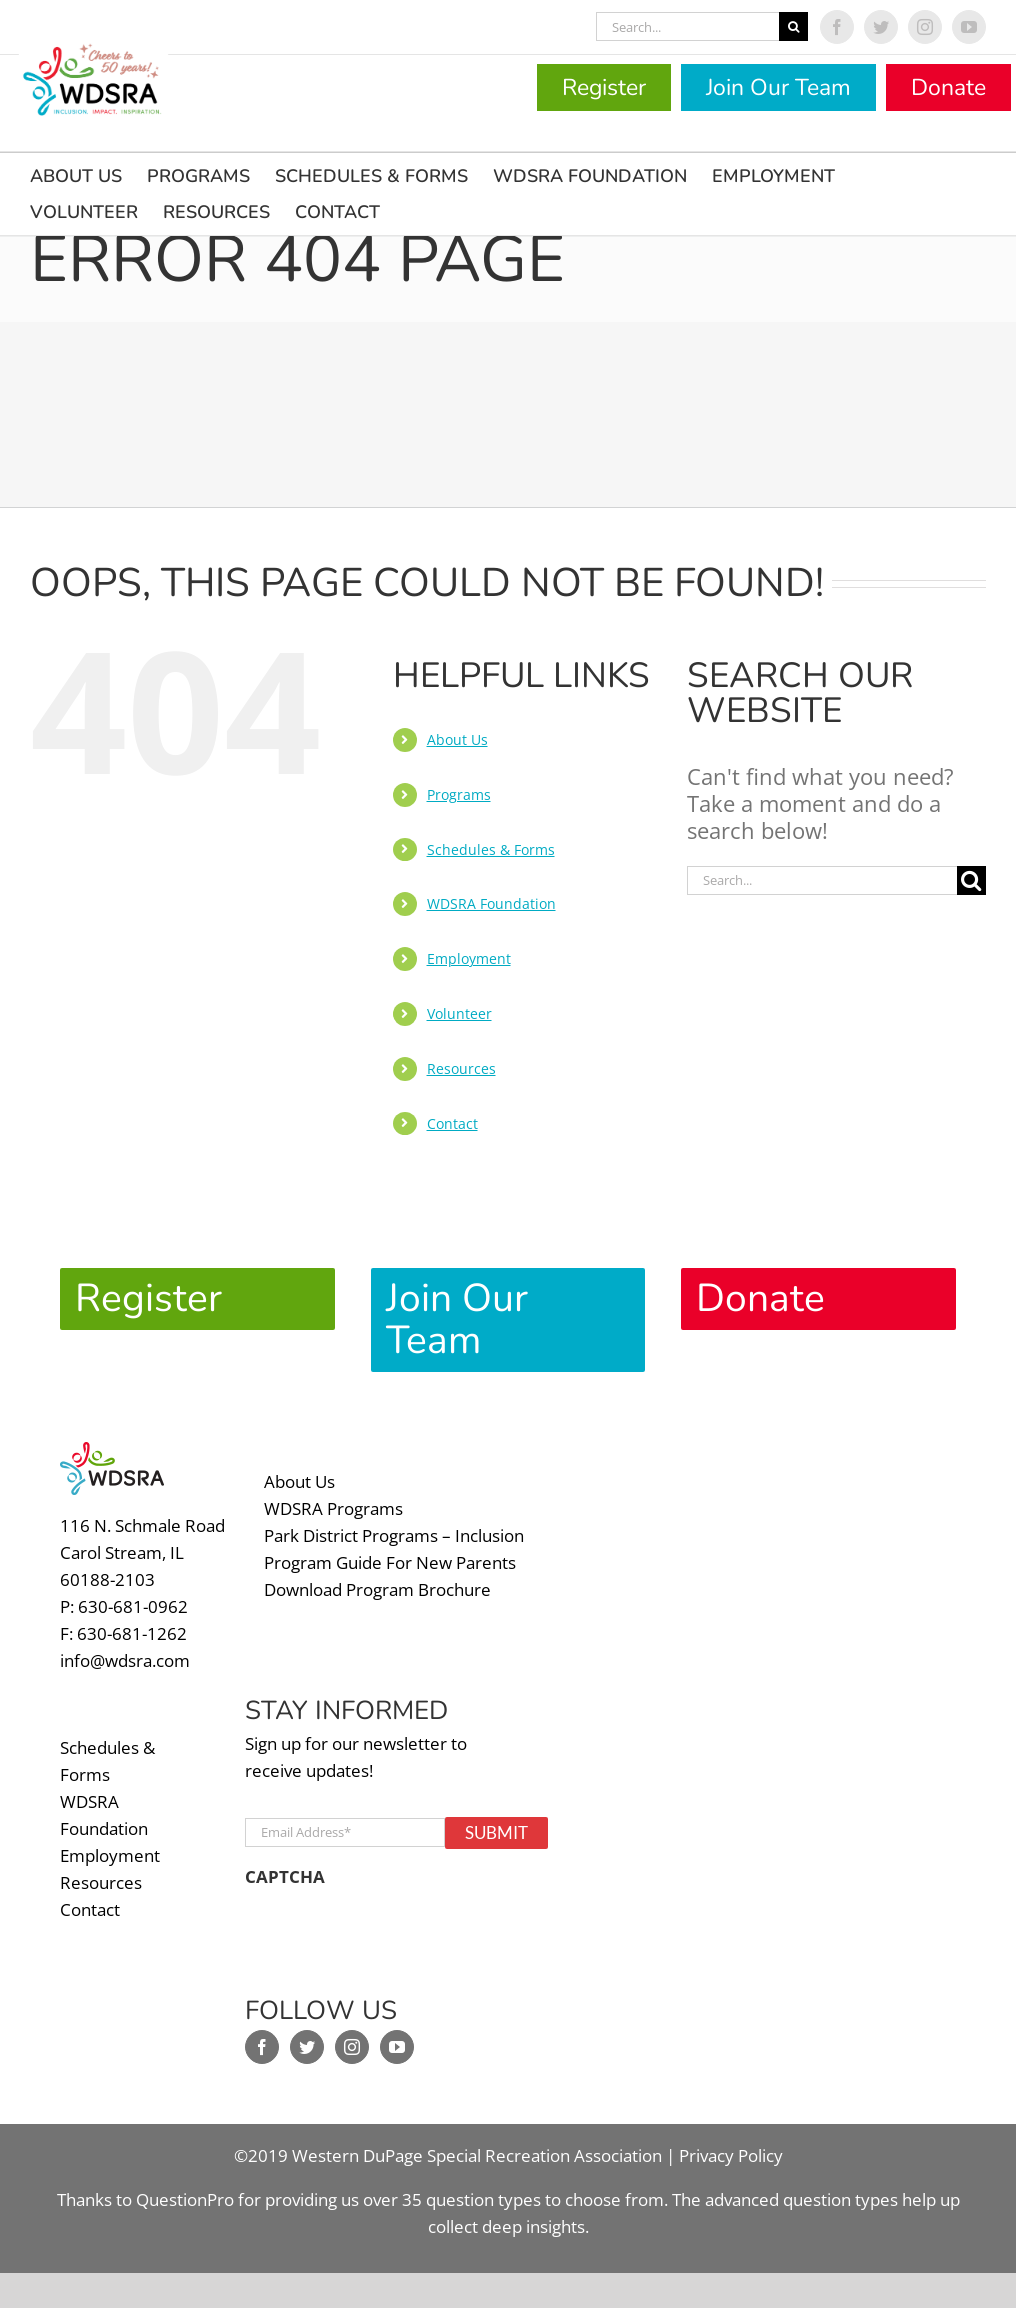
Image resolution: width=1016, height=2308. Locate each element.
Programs (459, 794)
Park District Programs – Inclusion (394, 1532)
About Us (457, 739)
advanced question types (803, 2196)
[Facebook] (262, 2044)
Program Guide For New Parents (390, 1559)
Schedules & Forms (491, 849)
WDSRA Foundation (491, 903)
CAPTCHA (285, 1874)
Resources (461, 1068)
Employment (469, 958)
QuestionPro (185, 2196)
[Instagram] (352, 2044)
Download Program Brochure (377, 1586)
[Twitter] (307, 2044)
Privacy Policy (731, 2152)
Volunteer (459, 1013)
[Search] (793, 26)
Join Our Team (778, 87)
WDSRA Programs (333, 1505)
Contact (452, 1123)
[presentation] (397, 1934)
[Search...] (687, 26)
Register (604, 87)
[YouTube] (397, 2044)
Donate (948, 87)
